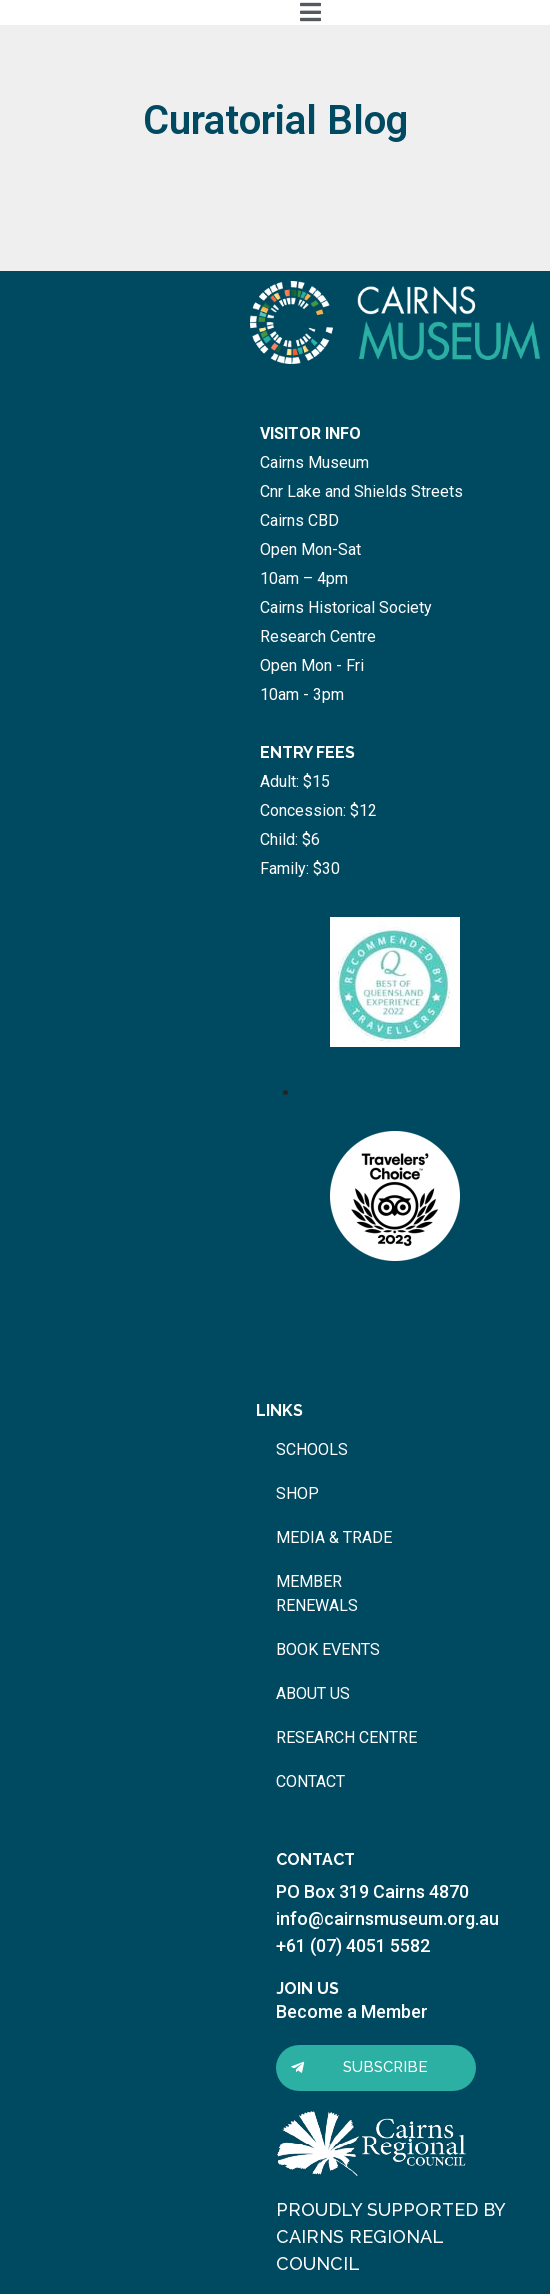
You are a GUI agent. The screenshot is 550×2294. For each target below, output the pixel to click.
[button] (376, 2068)
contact (310, 1781)
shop (297, 1493)
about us (313, 1693)
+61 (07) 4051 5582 (353, 1945)
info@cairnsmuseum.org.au (387, 1918)
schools (312, 1449)
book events (328, 1649)
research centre (346, 1737)
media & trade (334, 1537)
